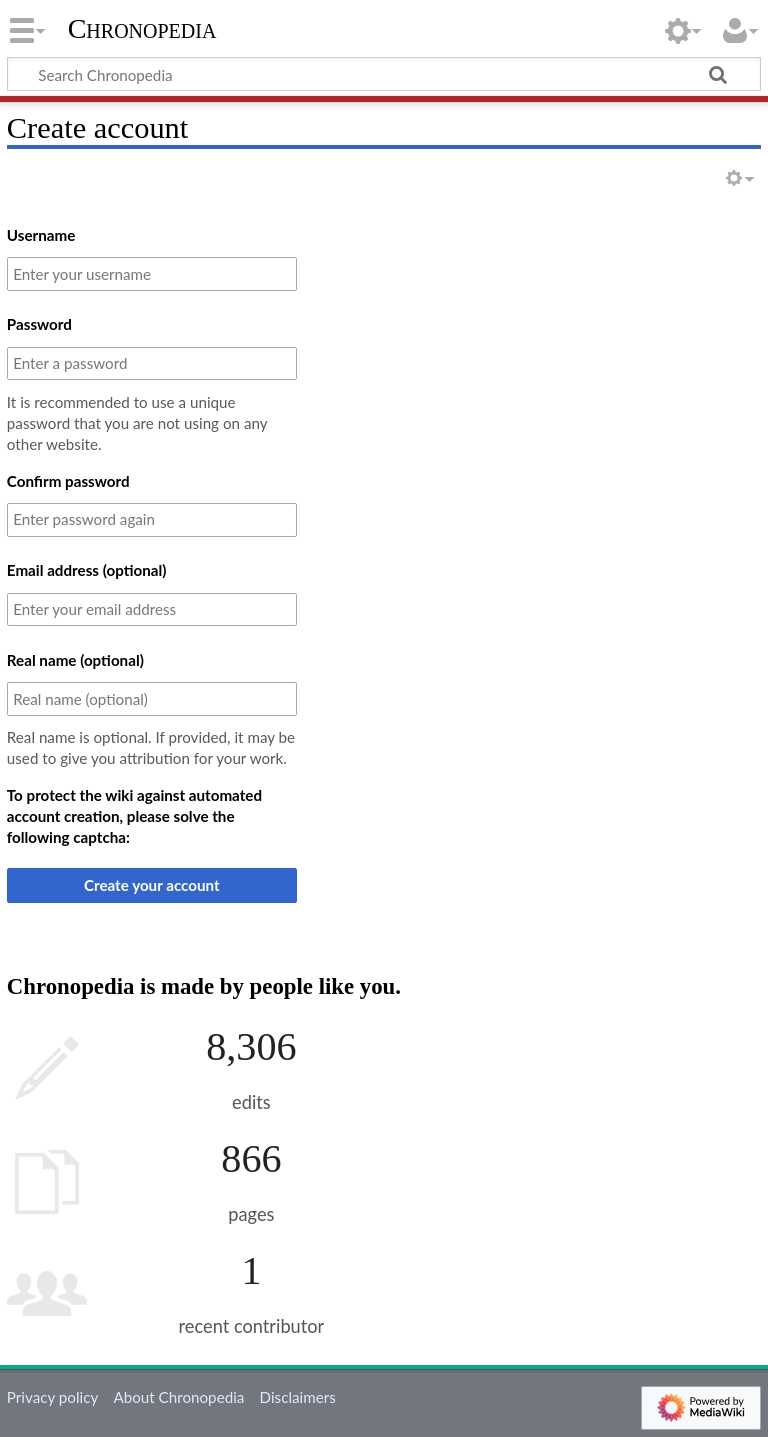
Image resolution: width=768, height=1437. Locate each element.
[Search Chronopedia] (384, 74)
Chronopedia (142, 29)
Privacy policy (52, 1397)
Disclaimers (298, 1397)
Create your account (152, 885)
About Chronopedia (178, 1397)
